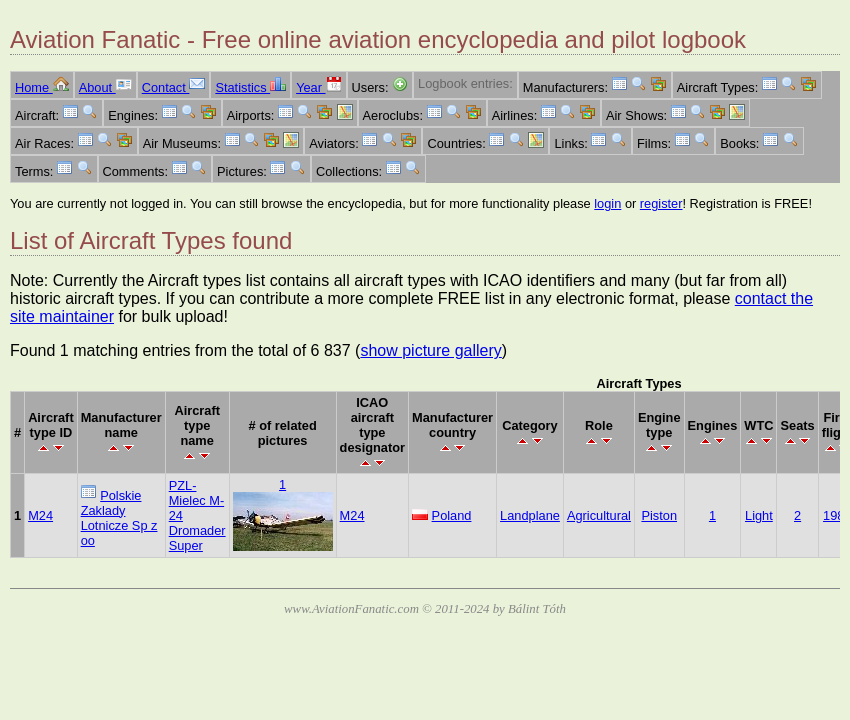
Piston (659, 515)
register (661, 203)
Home (42, 87)
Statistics (250, 87)
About (105, 87)
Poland (452, 515)
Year (318, 87)
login (607, 203)
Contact (174, 87)
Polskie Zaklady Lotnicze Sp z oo (119, 518)
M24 (40, 515)
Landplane (530, 515)
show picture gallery (430, 350)
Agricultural (599, 515)
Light (759, 515)
